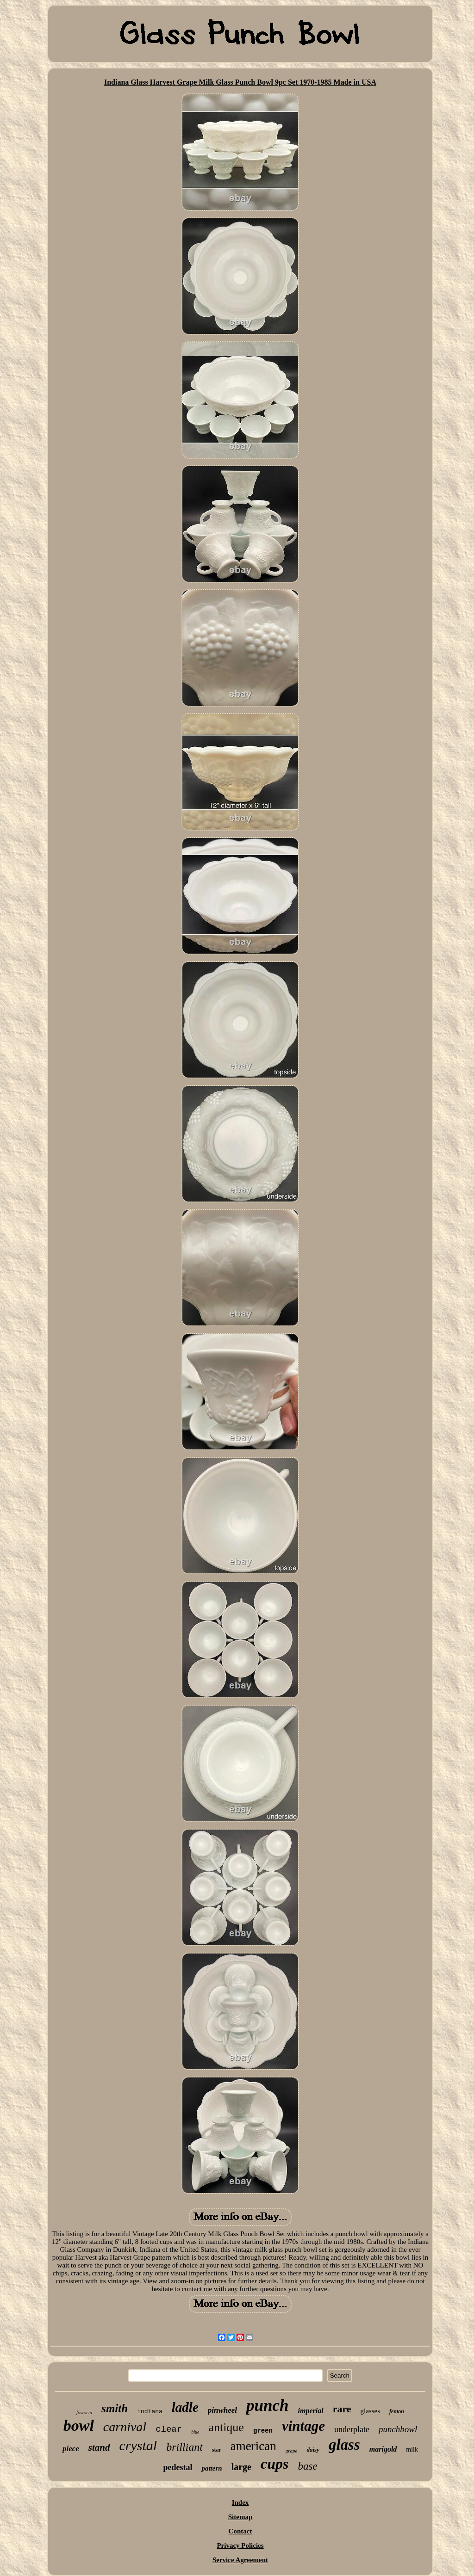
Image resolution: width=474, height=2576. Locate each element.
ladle (185, 2407)
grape (292, 2450)
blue (195, 2431)
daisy (312, 2449)
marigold (383, 2449)
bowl (78, 2425)
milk (412, 2449)
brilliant (184, 2447)
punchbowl (398, 2429)
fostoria (84, 2412)
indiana (149, 2411)
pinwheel (222, 2410)
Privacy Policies (240, 2545)
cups (274, 2463)
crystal (138, 2445)
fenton (396, 2411)
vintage (303, 2426)
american (253, 2446)
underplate (351, 2429)
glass (344, 2444)
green (263, 2430)
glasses (370, 2411)
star (216, 2450)
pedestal (177, 2467)
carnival (124, 2427)
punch (267, 2406)
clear (169, 2429)
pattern (211, 2468)
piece (70, 2448)
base (307, 2466)
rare (342, 2409)
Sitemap (240, 2517)
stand (99, 2447)
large (241, 2467)
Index (240, 2502)
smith (114, 2408)
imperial (311, 2411)
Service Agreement (240, 2560)
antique (226, 2427)
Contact (240, 2531)
